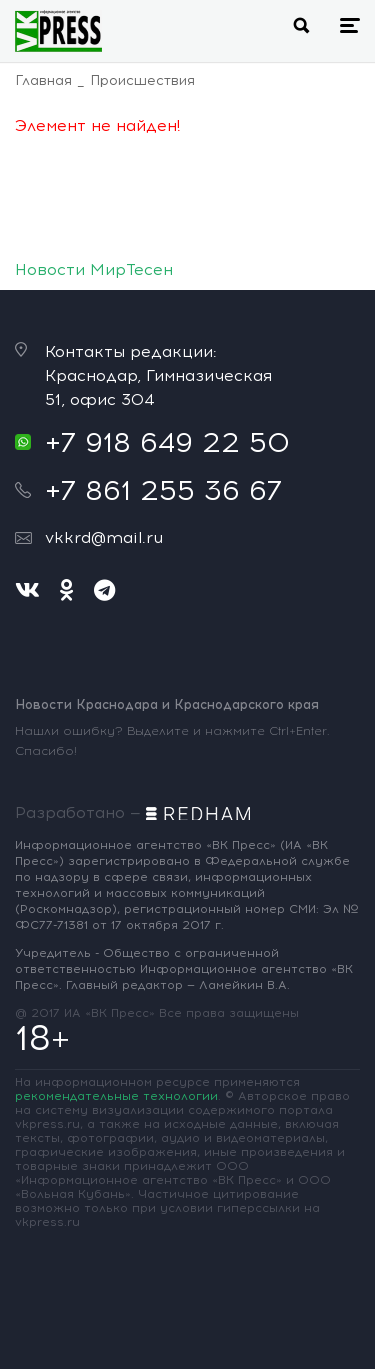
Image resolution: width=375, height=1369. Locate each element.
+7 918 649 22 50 (167, 442)
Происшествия (142, 80)
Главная (43, 80)
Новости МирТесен (94, 269)
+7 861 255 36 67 (163, 490)
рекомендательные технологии (116, 1096)
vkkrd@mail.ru (104, 537)
